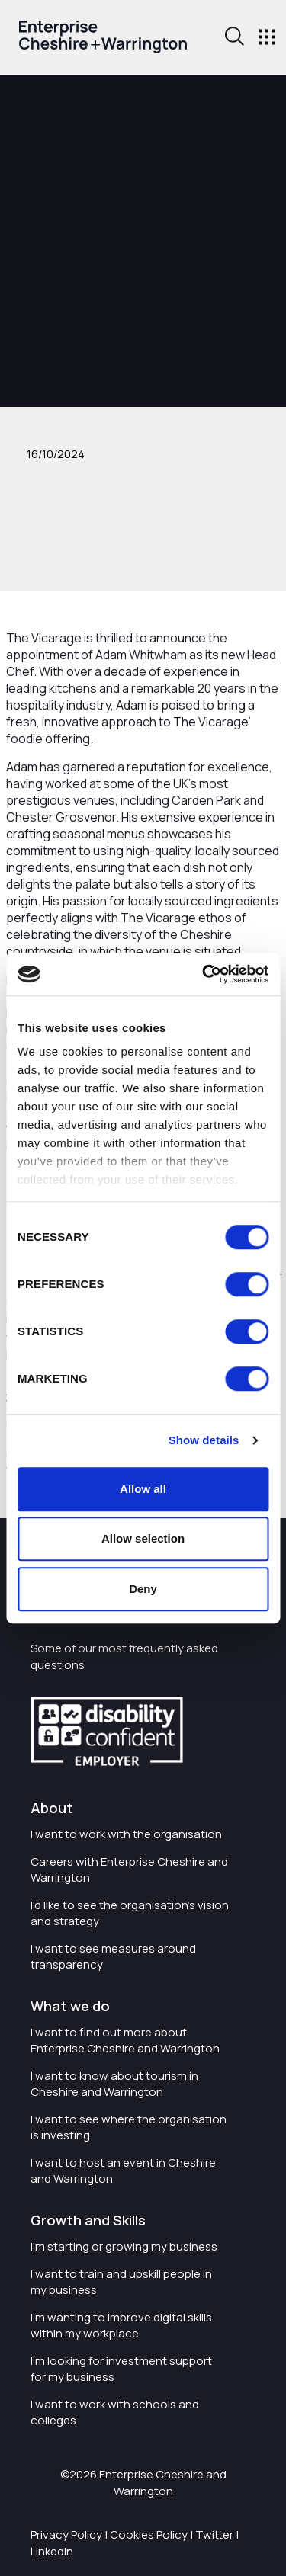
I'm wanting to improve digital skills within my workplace (121, 2325)
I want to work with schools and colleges (115, 2412)
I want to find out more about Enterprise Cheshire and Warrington (125, 2040)
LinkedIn (52, 2551)
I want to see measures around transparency (113, 1956)
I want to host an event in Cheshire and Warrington (123, 2171)
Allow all (143, 1488)
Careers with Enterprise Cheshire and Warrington (129, 1870)
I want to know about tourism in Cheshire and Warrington (114, 2084)
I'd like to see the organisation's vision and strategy (130, 1913)
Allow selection (143, 1538)
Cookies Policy (149, 2534)
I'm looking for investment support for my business (121, 2369)
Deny (143, 1588)
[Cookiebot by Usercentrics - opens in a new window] (203, 974)
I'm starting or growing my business (124, 2246)
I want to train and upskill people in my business (121, 2282)
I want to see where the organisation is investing (129, 2127)
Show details (204, 1440)
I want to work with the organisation (126, 1834)
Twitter (214, 2534)
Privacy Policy (66, 2534)
